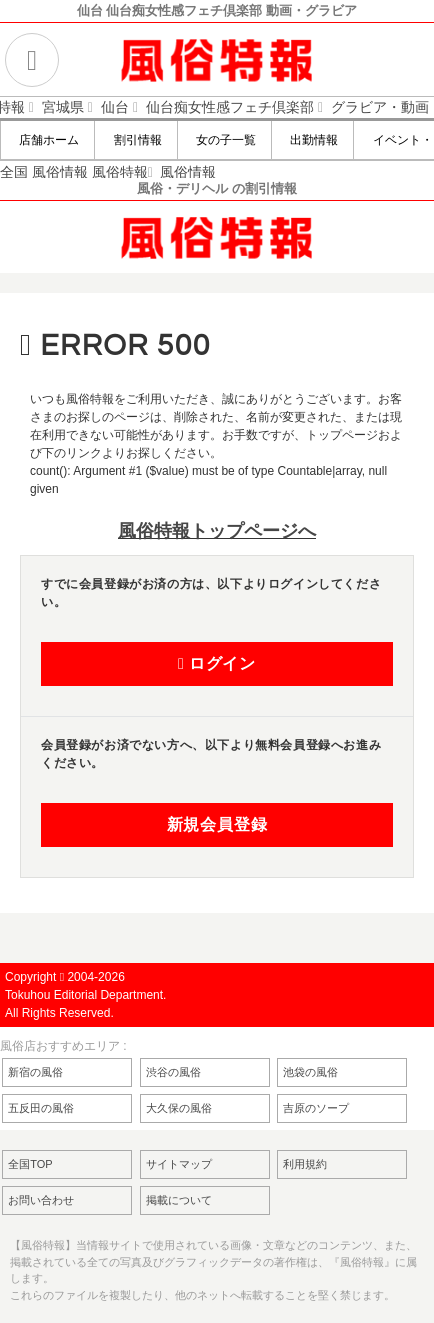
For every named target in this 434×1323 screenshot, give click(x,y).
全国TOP (30, 1164)
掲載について (179, 1200)
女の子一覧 (224, 140)
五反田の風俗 (41, 1108)
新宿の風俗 (35, 1072)
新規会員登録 (217, 825)
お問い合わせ (41, 1200)
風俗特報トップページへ (217, 531)
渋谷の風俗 (173, 1072)
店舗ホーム (47, 140)
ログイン (217, 664)
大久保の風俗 (179, 1108)
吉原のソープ (316, 1108)
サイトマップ (179, 1164)
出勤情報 (312, 140)
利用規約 (305, 1164)
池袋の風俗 (310, 1072)
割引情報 (135, 140)
